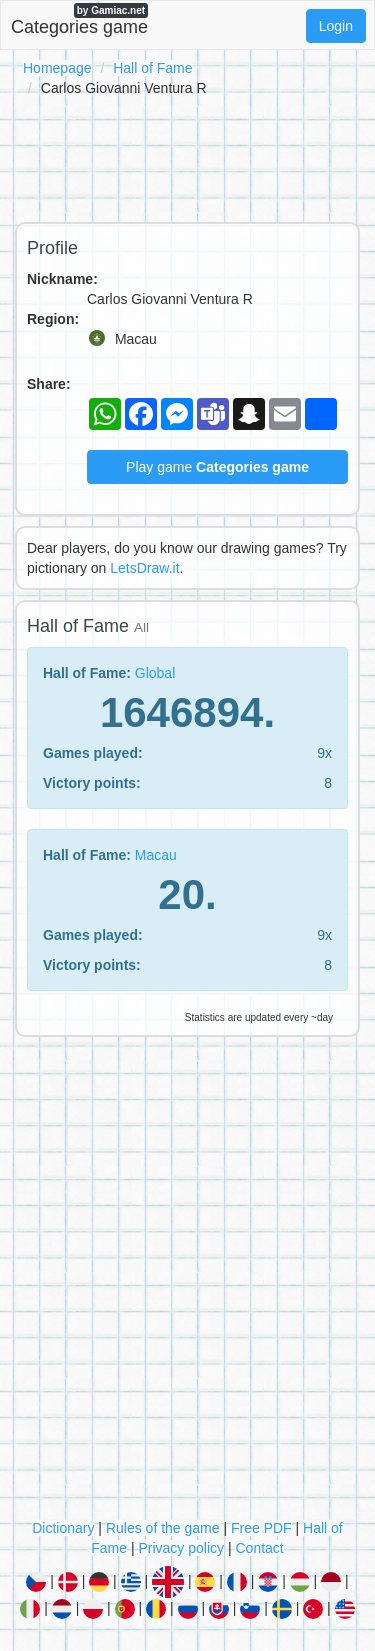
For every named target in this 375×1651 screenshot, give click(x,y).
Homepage (57, 68)
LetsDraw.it (144, 568)
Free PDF (261, 1528)
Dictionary (63, 1528)
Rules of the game (163, 1528)
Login (336, 26)
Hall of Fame (152, 68)
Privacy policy (181, 1548)
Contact (259, 1548)
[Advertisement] (187, 156)
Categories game (79, 20)
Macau (156, 855)
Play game (217, 467)
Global (155, 673)
